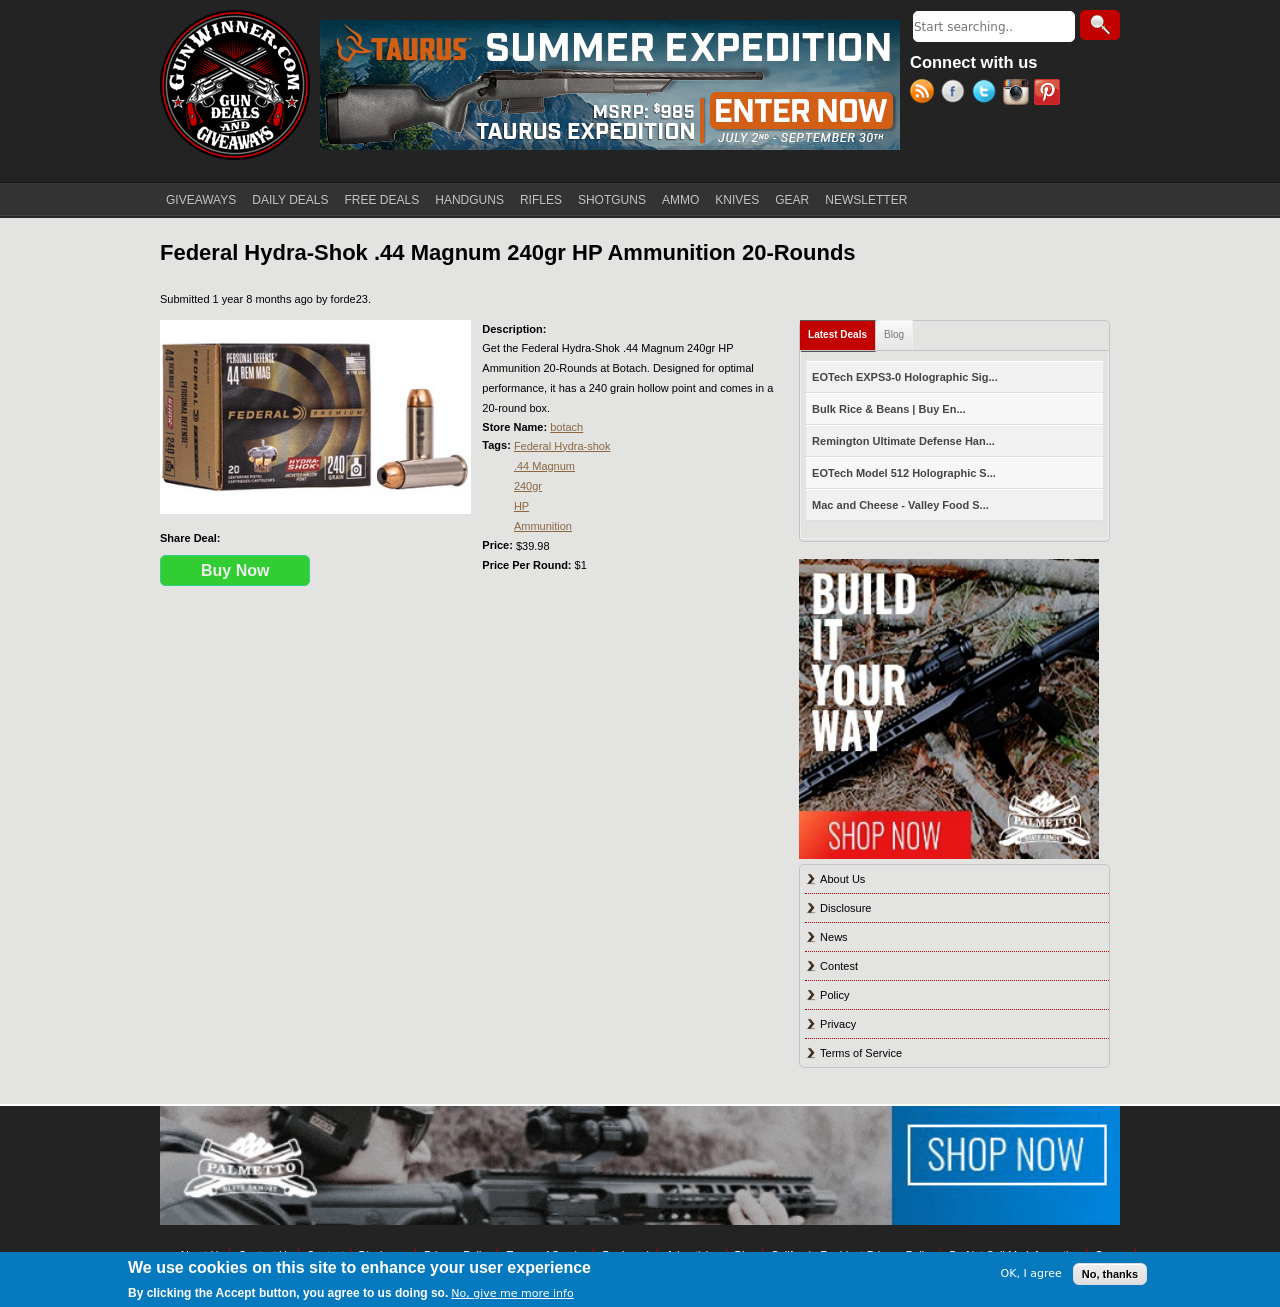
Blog (894, 334)
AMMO (680, 200)
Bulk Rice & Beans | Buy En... (888, 409)
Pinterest (1049, 94)
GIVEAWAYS (201, 200)
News (834, 937)
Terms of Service (861, 1053)
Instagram (1018, 94)
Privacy (838, 1024)
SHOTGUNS (612, 200)
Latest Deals (842, 330)
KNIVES (737, 200)
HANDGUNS (469, 200)
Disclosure (845, 908)
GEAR (792, 200)
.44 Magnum (544, 466)
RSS (925, 94)
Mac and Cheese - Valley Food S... (900, 505)
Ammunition (543, 526)
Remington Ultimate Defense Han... (903, 441)
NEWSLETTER (866, 200)
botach (566, 427)
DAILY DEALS (290, 200)
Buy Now (235, 570)
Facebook (956, 94)
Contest (839, 966)
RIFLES (541, 200)
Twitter (987, 94)
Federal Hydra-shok (562, 446)
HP (521, 506)
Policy (834, 995)
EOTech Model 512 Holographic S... (904, 473)
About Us (842, 879)
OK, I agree (1031, 1273)
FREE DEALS (382, 200)
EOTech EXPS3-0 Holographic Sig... (905, 377)
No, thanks (1110, 1274)
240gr (528, 486)
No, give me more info (512, 1293)
